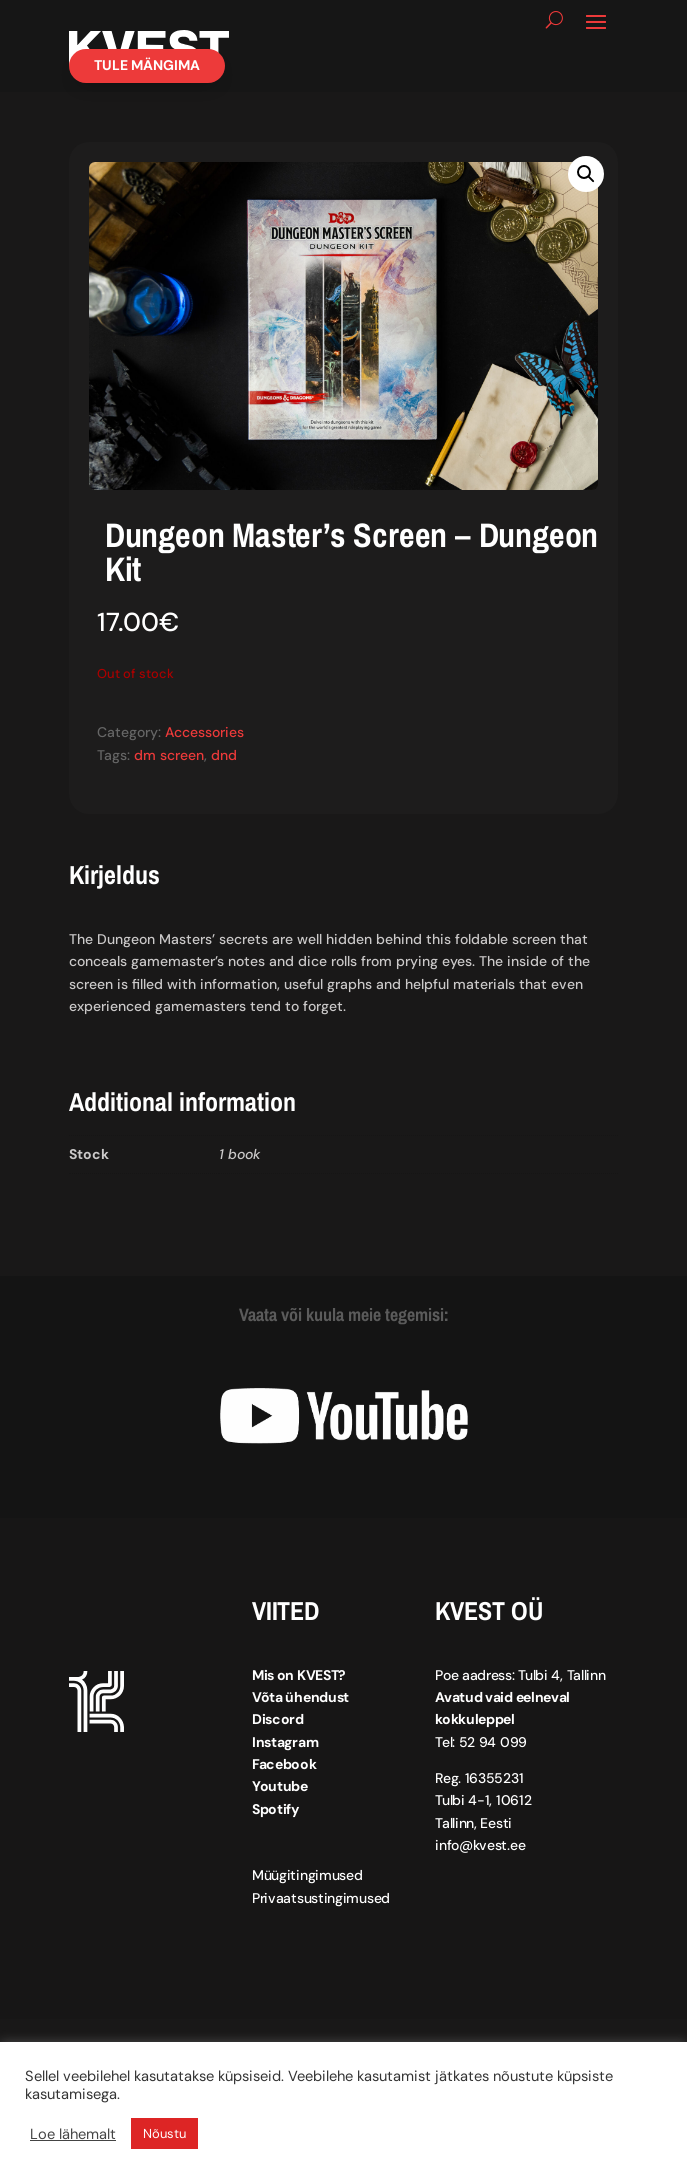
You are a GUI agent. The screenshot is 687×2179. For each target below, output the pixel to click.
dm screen (169, 755)
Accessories (204, 732)
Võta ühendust (300, 1697)
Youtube (280, 1786)
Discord (278, 1719)
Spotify (275, 1809)
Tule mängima (147, 65)
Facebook (284, 1764)
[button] (586, 174)
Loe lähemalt (73, 2134)
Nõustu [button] (164, 2133)
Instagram (285, 1742)
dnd (224, 755)
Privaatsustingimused (321, 1898)
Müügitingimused (307, 1875)
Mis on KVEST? (299, 1675)
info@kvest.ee (480, 1845)
